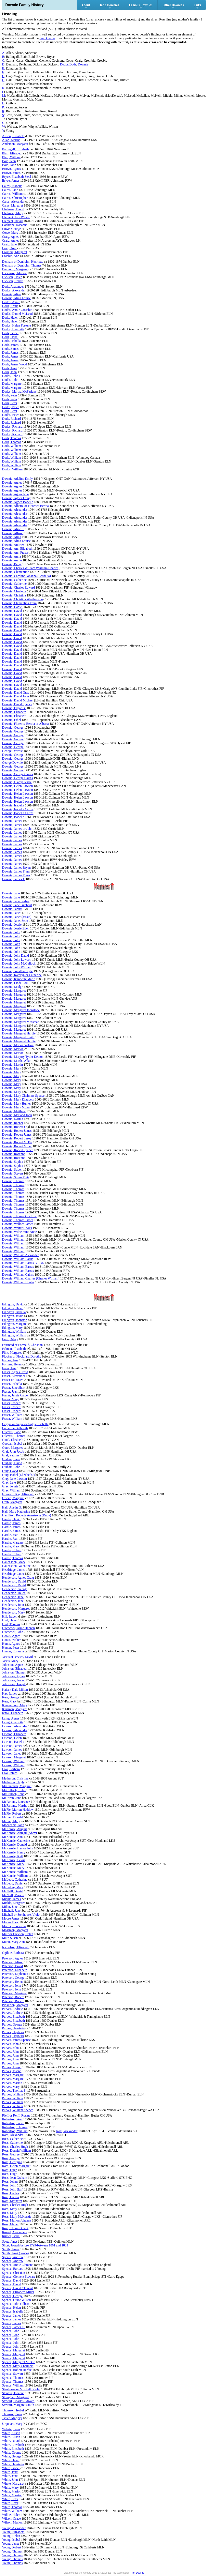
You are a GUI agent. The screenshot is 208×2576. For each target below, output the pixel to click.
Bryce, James (10, 180)
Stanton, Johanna (13, 2393)
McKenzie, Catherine (16, 1840)
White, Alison (11, 2433)
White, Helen (10, 2460)
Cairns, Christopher (14, 197)
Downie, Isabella (13, 805)
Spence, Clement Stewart (18, 2276)
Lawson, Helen (12, 1738)
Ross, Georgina (12, 2162)
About (86, 6)
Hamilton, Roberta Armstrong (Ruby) (26, 1515)
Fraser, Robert (11, 1403)
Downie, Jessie (12, 924)
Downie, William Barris (17, 1259)
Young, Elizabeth (13, 2532)
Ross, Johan (9, 2181)
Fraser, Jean (9, 1391)
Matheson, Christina (15, 1778)
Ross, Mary (9, 2209)
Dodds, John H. (12, 376)
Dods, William (11, 446)
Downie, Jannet (12, 909)
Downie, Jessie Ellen (15, 928)
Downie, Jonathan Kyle (17, 971)
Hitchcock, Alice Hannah (18, 1628)
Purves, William (12, 2094)
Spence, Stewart (12, 2373)
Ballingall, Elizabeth (15, 149)
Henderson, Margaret (16, 1608)
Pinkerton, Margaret (15, 2005)
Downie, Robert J (13, 1126)
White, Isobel (11, 2468)
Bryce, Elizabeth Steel (16, 176)
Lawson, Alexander (14, 1726)
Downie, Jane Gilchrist (17, 905)
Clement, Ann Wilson (16, 217)
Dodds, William (12, 469)
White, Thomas (12, 2507)
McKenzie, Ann (12, 1836)
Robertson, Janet (13, 2123)
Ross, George (11, 2154)
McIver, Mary (11, 1821)
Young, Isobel (11, 2539)
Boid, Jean (9, 161)
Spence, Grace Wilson (16, 2300)
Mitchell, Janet (11, 1910)
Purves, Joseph (11, 2067)
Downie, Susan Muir (15, 1177)
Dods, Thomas (11, 438)
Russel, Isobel (11, 2236)
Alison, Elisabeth (13, 136)
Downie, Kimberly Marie (18, 979)
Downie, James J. (13, 879)
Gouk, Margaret (12, 1447)
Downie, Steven (12, 1173)
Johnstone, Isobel (13, 1680)
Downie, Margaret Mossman (20, 1022)
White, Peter (10, 2499)
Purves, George (12, 2024)
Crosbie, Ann (10, 256)
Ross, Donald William (16, 2150)
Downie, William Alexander (20, 1255)
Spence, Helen (11, 2307)
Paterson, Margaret (14, 1993)
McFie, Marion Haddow (18, 1809)
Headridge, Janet (13, 1573)
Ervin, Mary (10, 1339)
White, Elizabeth (13, 2444)
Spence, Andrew (12, 2257)
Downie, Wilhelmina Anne (19, 1231)
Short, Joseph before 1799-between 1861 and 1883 (35, 2245)
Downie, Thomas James (17, 1220)
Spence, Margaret (13, 2350)
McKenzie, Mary (13, 1864)
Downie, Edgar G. (14, 708)
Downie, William (13, 1235)
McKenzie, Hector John (17, 1848)
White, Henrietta (13, 2464)
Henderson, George (14, 1589)
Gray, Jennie (10, 1486)
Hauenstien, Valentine (16, 1565)
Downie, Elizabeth (14, 712)
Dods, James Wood (14, 364)
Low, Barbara (11, 1769)
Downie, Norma (12, 1119)
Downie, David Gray (15, 692)
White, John (10, 2479)
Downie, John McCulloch (19, 963)
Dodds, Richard (12, 426)
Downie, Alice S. (13, 529)
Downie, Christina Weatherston (22, 599)
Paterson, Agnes (12, 1958)
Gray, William (11, 1490)
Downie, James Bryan (16, 867)
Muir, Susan (10, 1938)
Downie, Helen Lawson (17, 786)
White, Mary (10, 2487)
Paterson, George (13, 1977)
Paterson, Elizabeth (14, 1970)
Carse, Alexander (13, 201)
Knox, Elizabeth (12, 1713)
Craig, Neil (9, 248)
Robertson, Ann (12, 2119)
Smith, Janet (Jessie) (15, 2253)
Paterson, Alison (12, 1962)
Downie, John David (15, 955)
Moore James (11, 1918)
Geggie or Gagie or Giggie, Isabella (25, 1424)
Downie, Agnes (12, 482)
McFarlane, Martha (14, 1805)
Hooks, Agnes (11, 1636)
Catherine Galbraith (15, 1428)
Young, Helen (11, 2535)
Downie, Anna (11, 556)
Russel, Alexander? (14, 2232)
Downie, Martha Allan (16, 1060)
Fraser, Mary (10, 1399)
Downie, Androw (13, 544)
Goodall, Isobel (12, 1443)
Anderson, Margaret (15, 144)
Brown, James (11, 173)
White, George (11, 2452)
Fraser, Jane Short (13, 1387)
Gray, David (10, 1471)
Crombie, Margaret (14, 252)
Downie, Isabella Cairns (17, 809)
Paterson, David (12, 1966)
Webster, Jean (11, 2429)
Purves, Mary (11, 2086)
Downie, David (12, 610)
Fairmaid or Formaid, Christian (22, 1345)
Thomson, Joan (12, 2414)
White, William (12, 2511)
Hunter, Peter (10, 1647)
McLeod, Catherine (14, 1879)
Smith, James (10, 2249)
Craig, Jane (9, 244)
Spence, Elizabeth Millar (18, 2292)
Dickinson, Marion (14, 273)
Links (197, 6)
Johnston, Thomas (14, 1672)
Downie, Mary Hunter (16, 1103)
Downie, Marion (13, 1049)
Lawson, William (13, 1761)
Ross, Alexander (67, 2131)
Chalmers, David (13, 209)
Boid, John (9, 165)
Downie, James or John (17, 828)
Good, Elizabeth (12, 1439)
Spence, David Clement (17, 2288)
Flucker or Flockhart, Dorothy (21, 1356)
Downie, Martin (12, 1064)
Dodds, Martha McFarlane (19, 391)
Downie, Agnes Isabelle (17, 502)
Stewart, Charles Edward (18, 2401)
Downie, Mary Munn (16, 1107)
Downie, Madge (12, 986)
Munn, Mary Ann (13, 1941)
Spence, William (13, 2385)
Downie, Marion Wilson (18, 1045)
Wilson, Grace (11, 2518)
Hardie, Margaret (13, 1542)
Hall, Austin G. (12, 1507)
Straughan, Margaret (15, 2397)
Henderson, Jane (13, 1597)
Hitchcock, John (12, 1632)
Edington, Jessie (12, 1316)
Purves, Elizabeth (13, 2016)
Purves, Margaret (13, 2075)
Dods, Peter (9, 395)
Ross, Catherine (12, 2138)
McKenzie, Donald (14, 1844)
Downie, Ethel (11, 720)
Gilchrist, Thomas (13, 1436)
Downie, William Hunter (18, 1282)
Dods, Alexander (13, 286)
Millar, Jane (9, 1906)
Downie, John (11, 932)
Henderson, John (13, 1604)
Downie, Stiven (12, 1169)
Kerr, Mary (9, 1701)
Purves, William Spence (17, 2110)
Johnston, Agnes (12, 1664)
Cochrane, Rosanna (14, 225)
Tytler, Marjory (12, 2418)
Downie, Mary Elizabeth (18, 1099)
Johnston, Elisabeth (14, 1668)
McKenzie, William (15, 1872)
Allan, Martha (11, 140)
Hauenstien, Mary (13, 1562)
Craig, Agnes (10, 236)
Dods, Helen (10, 317)
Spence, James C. (13, 2327)
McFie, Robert (11, 1813)
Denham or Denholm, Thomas (21, 265)
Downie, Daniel (12, 607)
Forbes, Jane (10, 1360)
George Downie (12, 751)
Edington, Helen (12, 1308)
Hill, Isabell (9, 1616)
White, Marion (11, 2491)
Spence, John (10, 2331)
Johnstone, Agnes (13, 1676)
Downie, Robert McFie (17, 1142)
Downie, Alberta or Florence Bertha (25, 505)
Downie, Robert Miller (17, 1146)
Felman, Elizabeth (14, 1348)
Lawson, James (12, 1745)
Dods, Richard (11, 418)
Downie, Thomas (13, 1181)
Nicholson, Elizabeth (15, 1947)
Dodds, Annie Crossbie (17, 310)
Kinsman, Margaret (14, 1709)
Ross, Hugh (9, 2170)
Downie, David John (15, 696)
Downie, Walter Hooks (17, 1228)
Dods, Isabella (11, 341)
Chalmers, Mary (12, 213)
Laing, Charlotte (12, 1722)
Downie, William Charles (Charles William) (30, 1278)
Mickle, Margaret (13, 1903)
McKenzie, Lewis (13, 1860)
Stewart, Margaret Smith (18, 2405)
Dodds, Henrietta (13, 329)
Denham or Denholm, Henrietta (22, 261)
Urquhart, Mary (12, 2423)
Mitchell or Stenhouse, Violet (21, 1914)
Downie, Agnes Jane (15, 494)
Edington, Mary (12, 1327)
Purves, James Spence (16, 2040)
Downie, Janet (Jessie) (16, 917)
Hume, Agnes (11, 1643)
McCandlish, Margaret (16, 1786)
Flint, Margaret (12, 1352)
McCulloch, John (13, 1794)
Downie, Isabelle (13, 817)
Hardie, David (11, 1519)
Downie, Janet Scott (15, 920)
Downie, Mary (11, 1068)
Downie (83, 64)
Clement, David (12, 221)
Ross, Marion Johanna (16, 2220)
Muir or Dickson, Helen (17, 1934)
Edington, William (14, 1331)
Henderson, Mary (13, 1612)
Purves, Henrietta (13, 2028)
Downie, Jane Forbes (15, 901)
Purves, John (10, 2044)
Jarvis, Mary (10, 1661)
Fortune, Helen (12, 1364)
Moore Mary (10, 1922)
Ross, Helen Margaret (16, 2166)
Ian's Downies (109, 6)
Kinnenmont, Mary (14, 1705)
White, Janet (10, 2472)
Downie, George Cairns (17, 774)
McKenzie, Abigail (14, 1829)
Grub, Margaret (12, 1502)
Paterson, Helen (12, 1981)
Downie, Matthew (14, 1111)
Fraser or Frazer (12, 1379)
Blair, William (11, 157)
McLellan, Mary (12, 1887)
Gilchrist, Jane (11, 1432)
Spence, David (11, 2280)
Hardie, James (11, 1523)
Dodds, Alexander (14, 290)
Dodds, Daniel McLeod (17, 313)
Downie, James (12, 820)
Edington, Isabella (14, 1312)
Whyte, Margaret (13, 2483)
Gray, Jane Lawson (14, 1478)
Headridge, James (13, 1569)
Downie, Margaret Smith (18, 1037)
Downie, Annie (12, 560)
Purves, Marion (12, 2083)
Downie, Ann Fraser (15, 552)
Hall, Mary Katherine (16, 1511)
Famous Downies (141, 6)
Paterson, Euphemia (15, 1973)
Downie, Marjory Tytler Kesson (22, 1056)
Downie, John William (16, 967)
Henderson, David (14, 1581)
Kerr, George (10, 1697)
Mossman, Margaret (15, 1930)
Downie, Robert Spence (17, 1150)
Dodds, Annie (11, 302)
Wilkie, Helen (11, 2514)
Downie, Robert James (16, 1130)
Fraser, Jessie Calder (15, 1395)
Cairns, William (12, 193)
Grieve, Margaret (13, 1498)
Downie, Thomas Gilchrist (19, 1216)
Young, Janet (10, 2543)
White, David (11, 2440)
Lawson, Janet (11, 1753)
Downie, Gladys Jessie (16, 782)
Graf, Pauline (10, 1455)
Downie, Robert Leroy (16, 1138)
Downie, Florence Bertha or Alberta (25, 723)
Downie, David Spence (17, 704)
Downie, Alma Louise (16, 298)
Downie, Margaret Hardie (19, 1033)
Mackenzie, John (13, 1825)
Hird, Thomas (11, 1624)
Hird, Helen (9, 1620)
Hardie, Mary (11, 1546)
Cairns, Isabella (12, 186)
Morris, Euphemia (14, 1926)
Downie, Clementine (15, 572)
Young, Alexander (14, 2528)
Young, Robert (11, 2547)
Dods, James (10, 345)
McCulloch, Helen (14, 1790)
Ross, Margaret (12, 2201)
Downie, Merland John (17, 1115)
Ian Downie (47, 38)
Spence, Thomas (12, 2377)
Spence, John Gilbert (15, 2303)
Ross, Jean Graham (14, 2177)
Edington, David (13, 1304)
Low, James (9, 1773)
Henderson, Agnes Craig (18, 1577)
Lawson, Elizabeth (14, 1734)
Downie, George (12, 727)
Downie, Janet (11, 912)
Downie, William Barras (18, 1266)
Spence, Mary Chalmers (17, 2366)
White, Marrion (12, 2495)
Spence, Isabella (12, 2311)
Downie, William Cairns (18, 1274)
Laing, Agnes (10, 1718)
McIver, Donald (12, 1817)
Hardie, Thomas (12, 1558)
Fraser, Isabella (12, 1383)
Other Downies (173, 6)
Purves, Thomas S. (14, 2090)
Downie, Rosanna (13, 1154)
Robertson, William (14, 2131)
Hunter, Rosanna (13, 1651)
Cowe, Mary (10, 232)
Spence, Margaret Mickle (18, 2362)
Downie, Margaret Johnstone (21, 1010)
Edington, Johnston (14, 1320)
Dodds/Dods (68, 64)
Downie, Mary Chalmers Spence (23, 1095)
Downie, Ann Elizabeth (17, 548)
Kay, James (9, 1693)
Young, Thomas (12, 2551)
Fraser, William (12, 1414)
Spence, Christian (13, 2272)
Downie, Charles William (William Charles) (30, 568)
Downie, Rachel (12, 1123)
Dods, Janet (9, 368)
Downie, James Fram (16, 871)
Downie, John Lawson (16, 959)
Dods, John (9, 372)
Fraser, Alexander (13, 1376)
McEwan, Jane (11, 1798)
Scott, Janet (9, 2241)
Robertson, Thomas (14, 2127)
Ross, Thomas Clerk (15, 2228)
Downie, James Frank (16, 875)
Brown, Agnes (11, 168)
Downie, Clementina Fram (19, 603)
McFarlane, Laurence (16, 1801)
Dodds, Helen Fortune (16, 325)
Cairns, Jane (10, 190)
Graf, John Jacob (13, 1451)
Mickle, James (11, 1899)
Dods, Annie (10, 306)
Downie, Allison (12, 533)
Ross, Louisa (10, 2193)
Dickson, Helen (12, 277)
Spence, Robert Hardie (16, 2370)
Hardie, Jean (10, 1534)
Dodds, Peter (10, 407)
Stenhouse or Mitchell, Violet (21, 2389)
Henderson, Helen (14, 1593)
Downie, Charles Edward (18, 587)
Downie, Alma (11, 537)
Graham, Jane (11, 1459)
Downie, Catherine (14, 579)
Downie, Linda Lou (15, 983)
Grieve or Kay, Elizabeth (18, 1494)
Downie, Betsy (11, 564)
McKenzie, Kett (12, 1856)
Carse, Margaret (12, 205)
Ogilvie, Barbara (13, 1952)
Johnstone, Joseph (14, 1684)
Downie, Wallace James (17, 1224)
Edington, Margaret (14, 1323)
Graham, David (12, 1463)
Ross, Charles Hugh (15, 2146)
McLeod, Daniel (12, 1883)
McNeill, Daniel (12, 1891)
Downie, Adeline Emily (17, 478)
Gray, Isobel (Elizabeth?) (18, 1474)
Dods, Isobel (10, 333)
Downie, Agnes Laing (16, 498)
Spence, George (12, 2296)
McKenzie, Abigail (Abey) (19, 1833)
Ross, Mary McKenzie (16, 2216)
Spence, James (11, 2315)
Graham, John (11, 1467)
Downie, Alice (11, 294)
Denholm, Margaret (15, 269)
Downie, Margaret (14, 990)
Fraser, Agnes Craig (15, 1372)
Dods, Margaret (12, 383)
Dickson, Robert (12, 281)
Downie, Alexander (14, 509)
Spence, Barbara (12, 2268)
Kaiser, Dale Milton (15, 1689)
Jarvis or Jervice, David (17, 1656)
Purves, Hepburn (13, 2032)
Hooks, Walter (11, 1639)
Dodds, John (10, 379)
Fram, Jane (9, 1368)
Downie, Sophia (12, 1161)
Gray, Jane (9, 1482)
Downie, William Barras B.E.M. (23, 1262)
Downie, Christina (14, 595)
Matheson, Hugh (13, 1782)
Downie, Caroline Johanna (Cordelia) (26, 576)
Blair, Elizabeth (12, 153)
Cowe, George (11, 228)
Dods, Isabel (10, 337)
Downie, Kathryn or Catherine (22, 975)
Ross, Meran (10, 2224)
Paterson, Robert (13, 1997)
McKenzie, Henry (13, 1852)
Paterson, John (11, 1985)
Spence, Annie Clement (17, 2265)
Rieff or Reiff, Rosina (16, 2115)
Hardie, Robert (11, 1550)
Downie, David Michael (17, 700)
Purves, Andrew (12, 2009)
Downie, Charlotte (14, 591)
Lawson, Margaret (14, 1757)
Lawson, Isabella (13, 1741)
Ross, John (9, 2185)
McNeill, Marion (13, 1895)
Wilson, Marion (12, 2522)
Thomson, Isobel (13, 2410)
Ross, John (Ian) (12, 2189)
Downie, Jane (11, 893)
